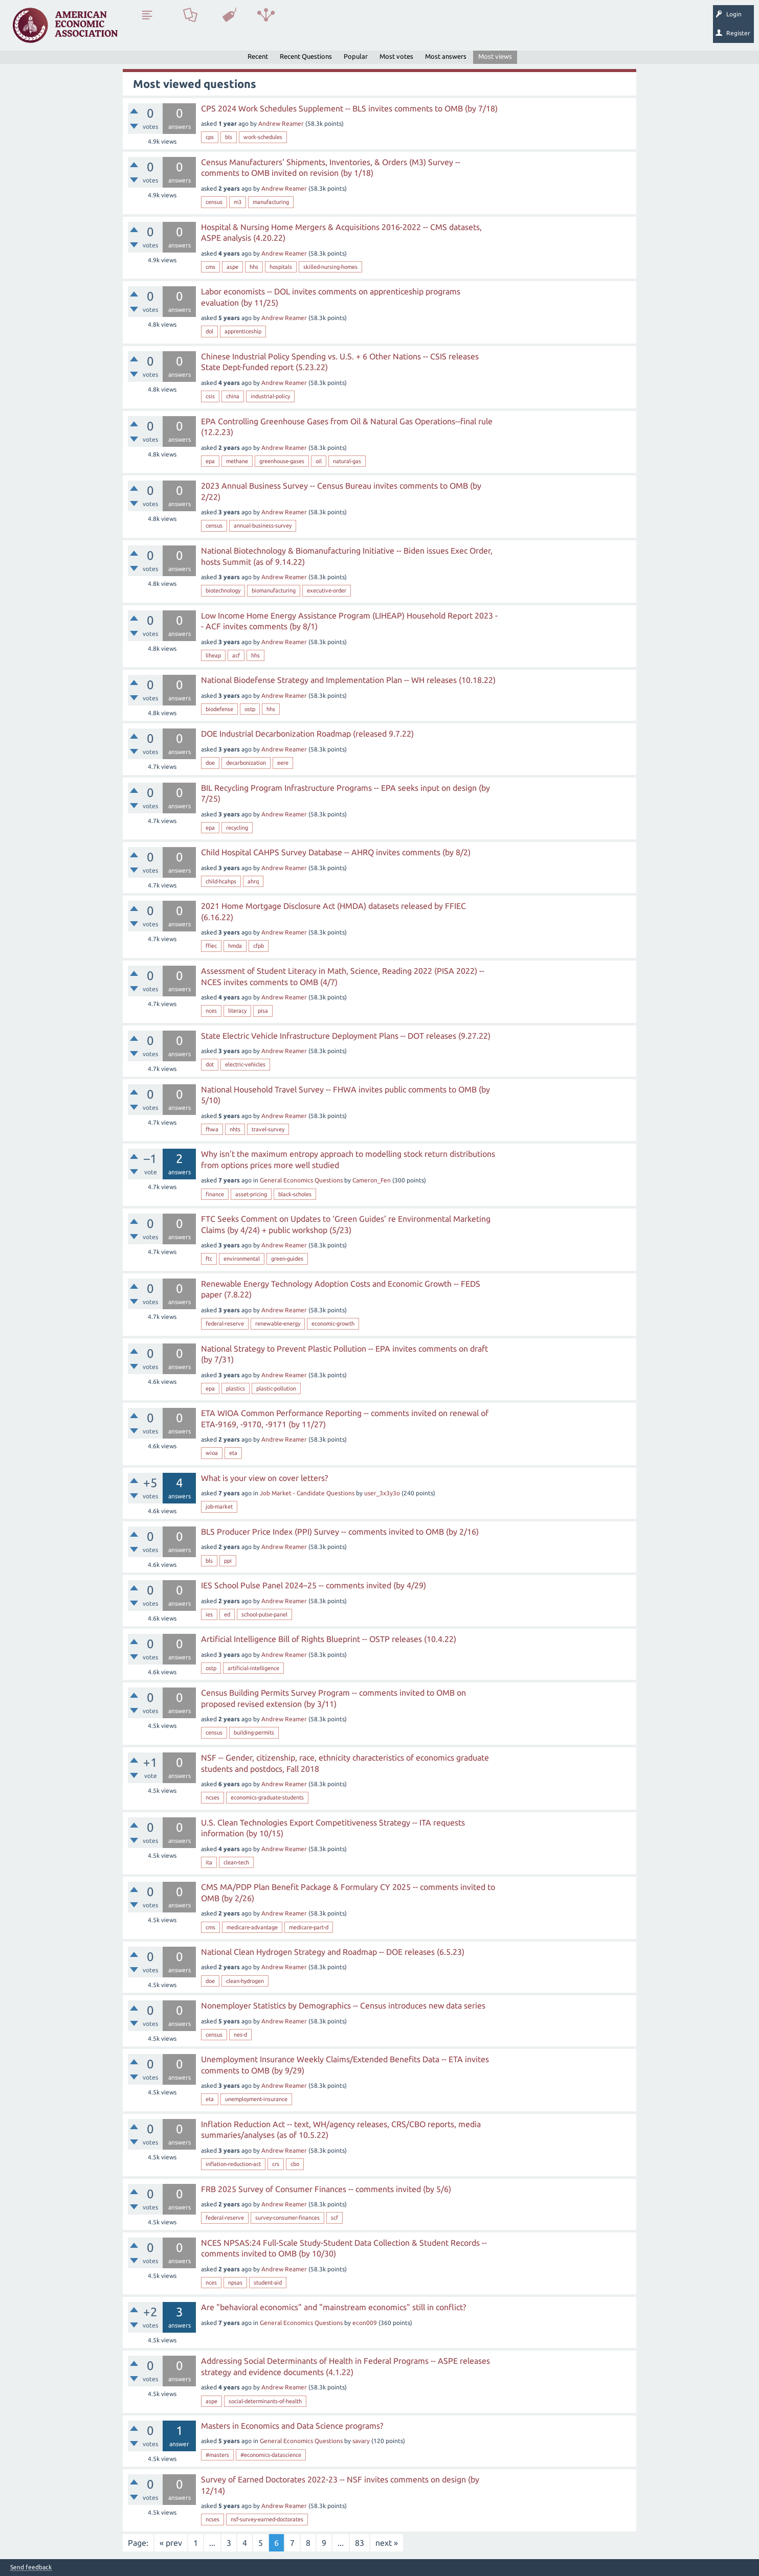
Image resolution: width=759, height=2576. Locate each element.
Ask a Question (313, 29)
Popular (356, 56)
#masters (217, 2455)
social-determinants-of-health (265, 2401)
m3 (237, 202)
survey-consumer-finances (287, 2218)
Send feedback (31, 2567)
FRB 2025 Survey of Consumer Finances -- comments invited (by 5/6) (326, 2189)
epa (210, 461)
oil (319, 461)
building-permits (254, 1732)
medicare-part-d (308, 1927)
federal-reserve (225, 1323)
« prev (171, 2542)
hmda (235, 946)
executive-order (326, 590)
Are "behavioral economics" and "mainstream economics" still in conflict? (333, 2307)
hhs (254, 267)
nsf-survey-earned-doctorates (267, 2519)
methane (237, 461)
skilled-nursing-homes (330, 267)
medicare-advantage (252, 1927)
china (232, 396)
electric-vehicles (245, 1064)
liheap (213, 655)
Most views (495, 56)
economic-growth (332, 1323)
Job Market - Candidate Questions (307, 1493)
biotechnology (223, 590)
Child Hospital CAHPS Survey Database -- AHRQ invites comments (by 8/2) (336, 852)
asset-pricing (251, 1194)
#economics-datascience (270, 2455)
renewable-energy (277, 1323)
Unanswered (190, 29)
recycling (237, 828)
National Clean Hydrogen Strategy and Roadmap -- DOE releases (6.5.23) (332, 1951)
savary (361, 2440)
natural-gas (347, 461)
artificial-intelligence (253, 1668)
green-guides (287, 1259)
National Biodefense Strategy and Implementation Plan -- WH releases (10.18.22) (348, 680)
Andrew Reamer (281, 123)
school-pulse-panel (264, 1614)
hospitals (281, 267)
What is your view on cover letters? (264, 1478)
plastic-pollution (276, 1388)
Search (356, 29)
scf (334, 2218)
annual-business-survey (263, 525)
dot (210, 1064)
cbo (295, 2164)
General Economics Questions (301, 1180)
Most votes (396, 56)
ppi (228, 1561)
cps (210, 137)
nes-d (240, 2035)
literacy (237, 1011)
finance (215, 1194)
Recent (258, 56)
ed (227, 1614)
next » (386, 2542)
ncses (212, 1797)
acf (236, 655)
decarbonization (246, 763)
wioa (212, 1453)
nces (211, 1011)
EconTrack (477, 29)
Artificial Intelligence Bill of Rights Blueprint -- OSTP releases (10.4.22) (328, 1639)
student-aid (268, 2282)
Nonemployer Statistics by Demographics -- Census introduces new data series (343, 2005)
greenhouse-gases (281, 461)
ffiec (211, 946)
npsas (235, 2282)
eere (282, 763)
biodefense (219, 709)
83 (359, 2542)
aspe (232, 267)
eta (233, 1453)
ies (209, 1614)
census (214, 202)
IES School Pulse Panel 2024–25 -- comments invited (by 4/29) (313, 1585)
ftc (209, 1259)
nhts (235, 1129)
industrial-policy (270, 396)
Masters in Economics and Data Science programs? (292, 2425)
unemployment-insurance (256, 2099)
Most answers (445, 56)
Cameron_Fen (371, 1180)
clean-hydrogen (245, 1981)
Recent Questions (306, 56)
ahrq (253, 881)
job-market (219, 1506)
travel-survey (268, 1129)
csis (210, 396)
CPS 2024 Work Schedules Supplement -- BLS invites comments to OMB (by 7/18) (349, 108)
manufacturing (271, 202)
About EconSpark (427, 29)
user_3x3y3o (382, 1493)
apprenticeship (243, 331)
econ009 (364, 2322)
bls (228, 137)
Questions (147, 29)
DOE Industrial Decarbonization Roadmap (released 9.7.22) (307, 733)
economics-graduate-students (267, 1797)
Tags (229, 29)
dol (209, 331)
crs (275, 2164)
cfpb (258, 946)
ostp (249, 709)
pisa (263, 1011)
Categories (265, 29)
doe (210, 763)
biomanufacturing (274, 590)
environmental (242, 1259)
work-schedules (262, 137)
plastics (235, 1388)
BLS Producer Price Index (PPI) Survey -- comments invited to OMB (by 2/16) (340, 1531)
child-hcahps (221, 881)
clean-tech (236, 1862)
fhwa (212, 1129)
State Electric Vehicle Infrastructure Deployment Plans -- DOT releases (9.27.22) (345, 1035)
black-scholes (294, 1194)
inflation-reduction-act (233, 2164)
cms (210, 267)
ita (209, 1862)
